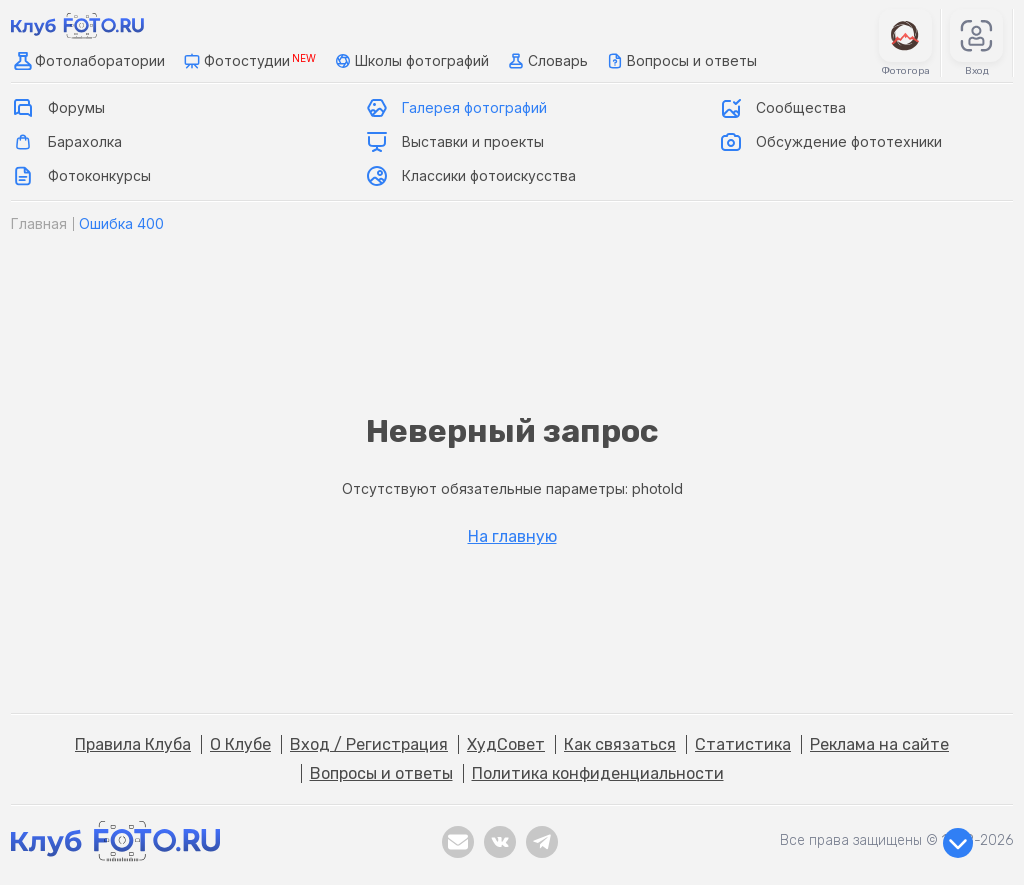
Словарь (546, 61)
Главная (39, 223)
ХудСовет (506, 744)
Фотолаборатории (88, 61)
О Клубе (240, 744)
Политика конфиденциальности (598, 773)
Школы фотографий (410, 61)
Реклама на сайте (879, 744)
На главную (512, 537)
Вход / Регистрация (369, 744)
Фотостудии (248, 61)
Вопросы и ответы (680, 61)
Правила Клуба (133, 744)
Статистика (743, 744)
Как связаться (620, 744)
